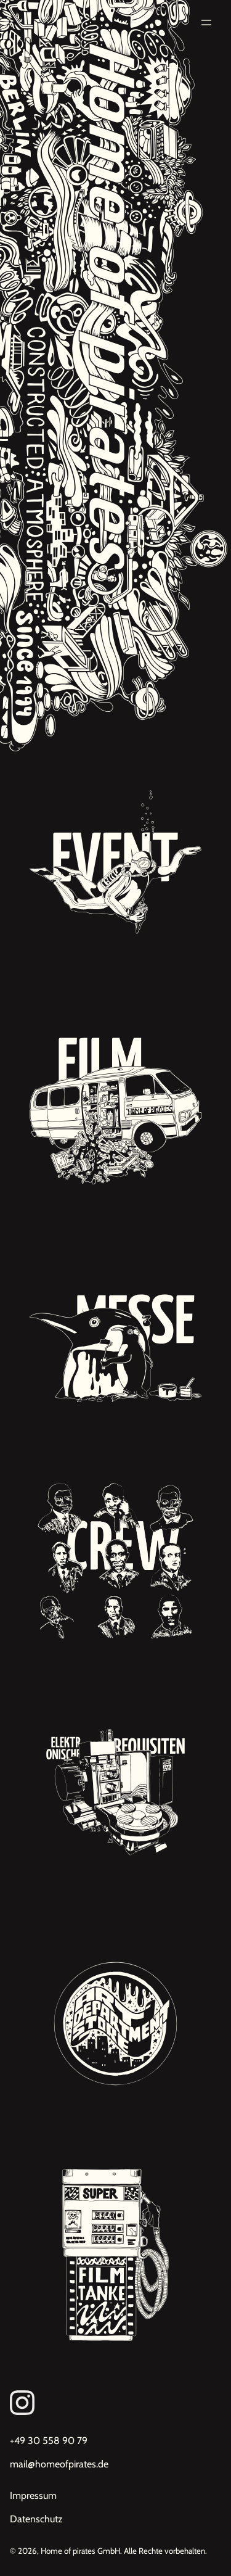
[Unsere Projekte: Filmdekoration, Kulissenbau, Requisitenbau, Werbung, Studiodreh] (115, 1098)
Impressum (33, 2495)
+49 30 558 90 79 (48, 2440)
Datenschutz (36, 2519)
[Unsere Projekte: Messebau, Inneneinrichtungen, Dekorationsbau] (115, 1330)
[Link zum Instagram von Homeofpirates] (115, 2402)
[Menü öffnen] (206, 22)
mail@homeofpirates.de (59, 2464)
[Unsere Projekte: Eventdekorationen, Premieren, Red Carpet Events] (115, 867)
